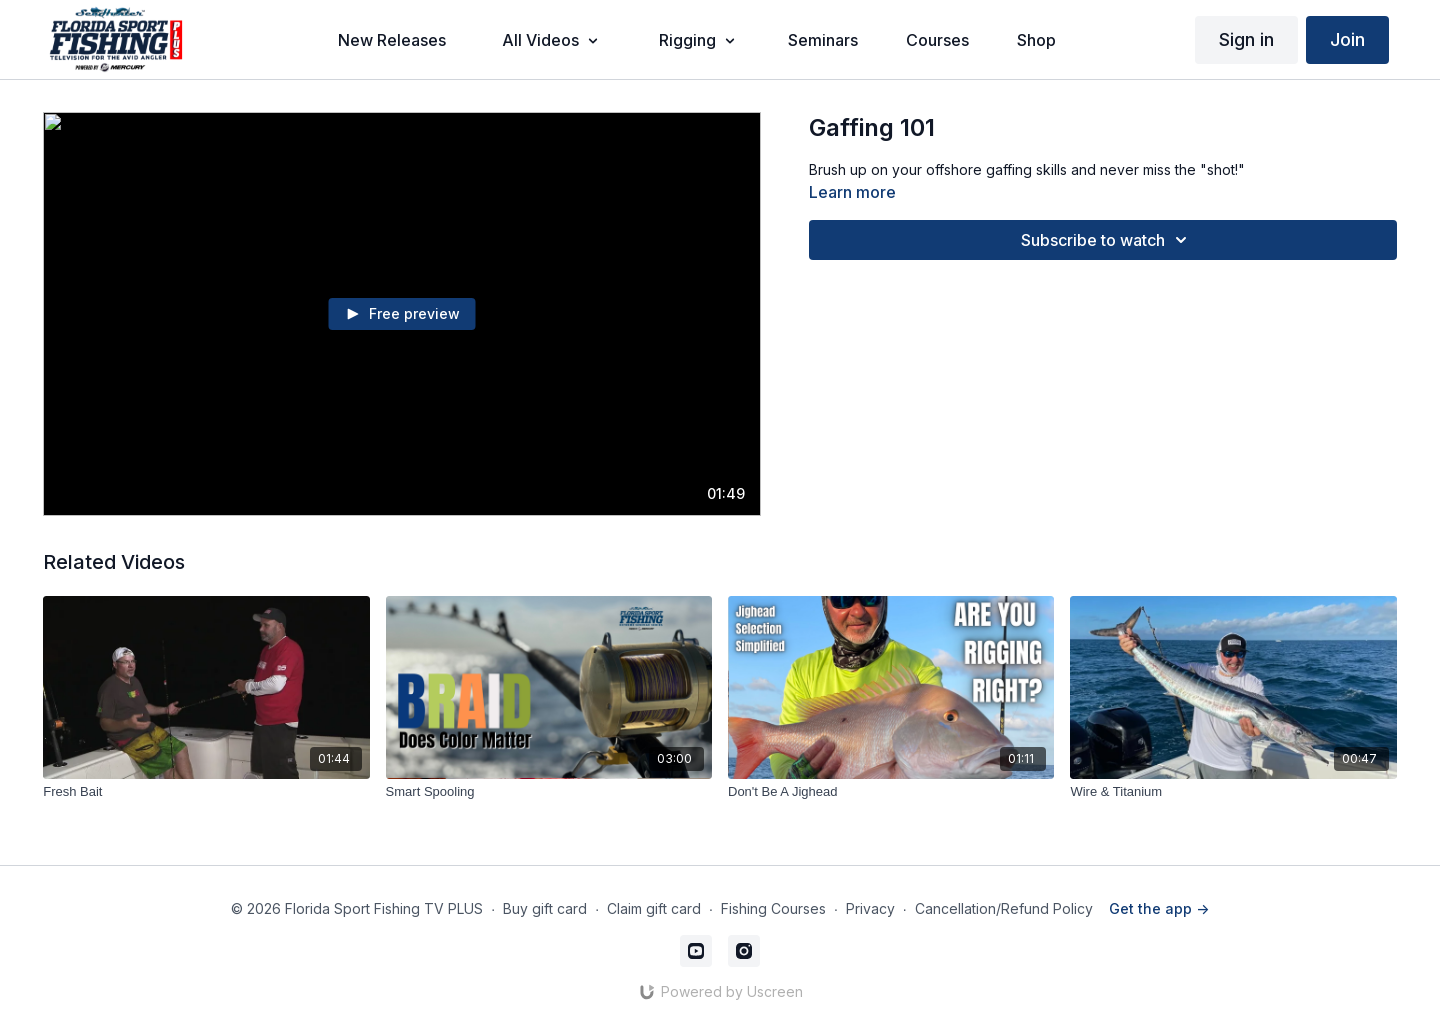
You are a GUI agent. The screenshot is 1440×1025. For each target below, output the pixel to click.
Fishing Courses (773, 908)
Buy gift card (545, 908)
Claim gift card (654, 908)
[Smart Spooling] (549, 792)
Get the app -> (1159, 908)
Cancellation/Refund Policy (1004, 908)
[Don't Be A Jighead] (891, 792)
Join (1347, 39)
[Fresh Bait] (206, 792)
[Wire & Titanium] (1233, 792)
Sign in (1246, 39)
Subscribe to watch (1107, 240)
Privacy (870, 908)
